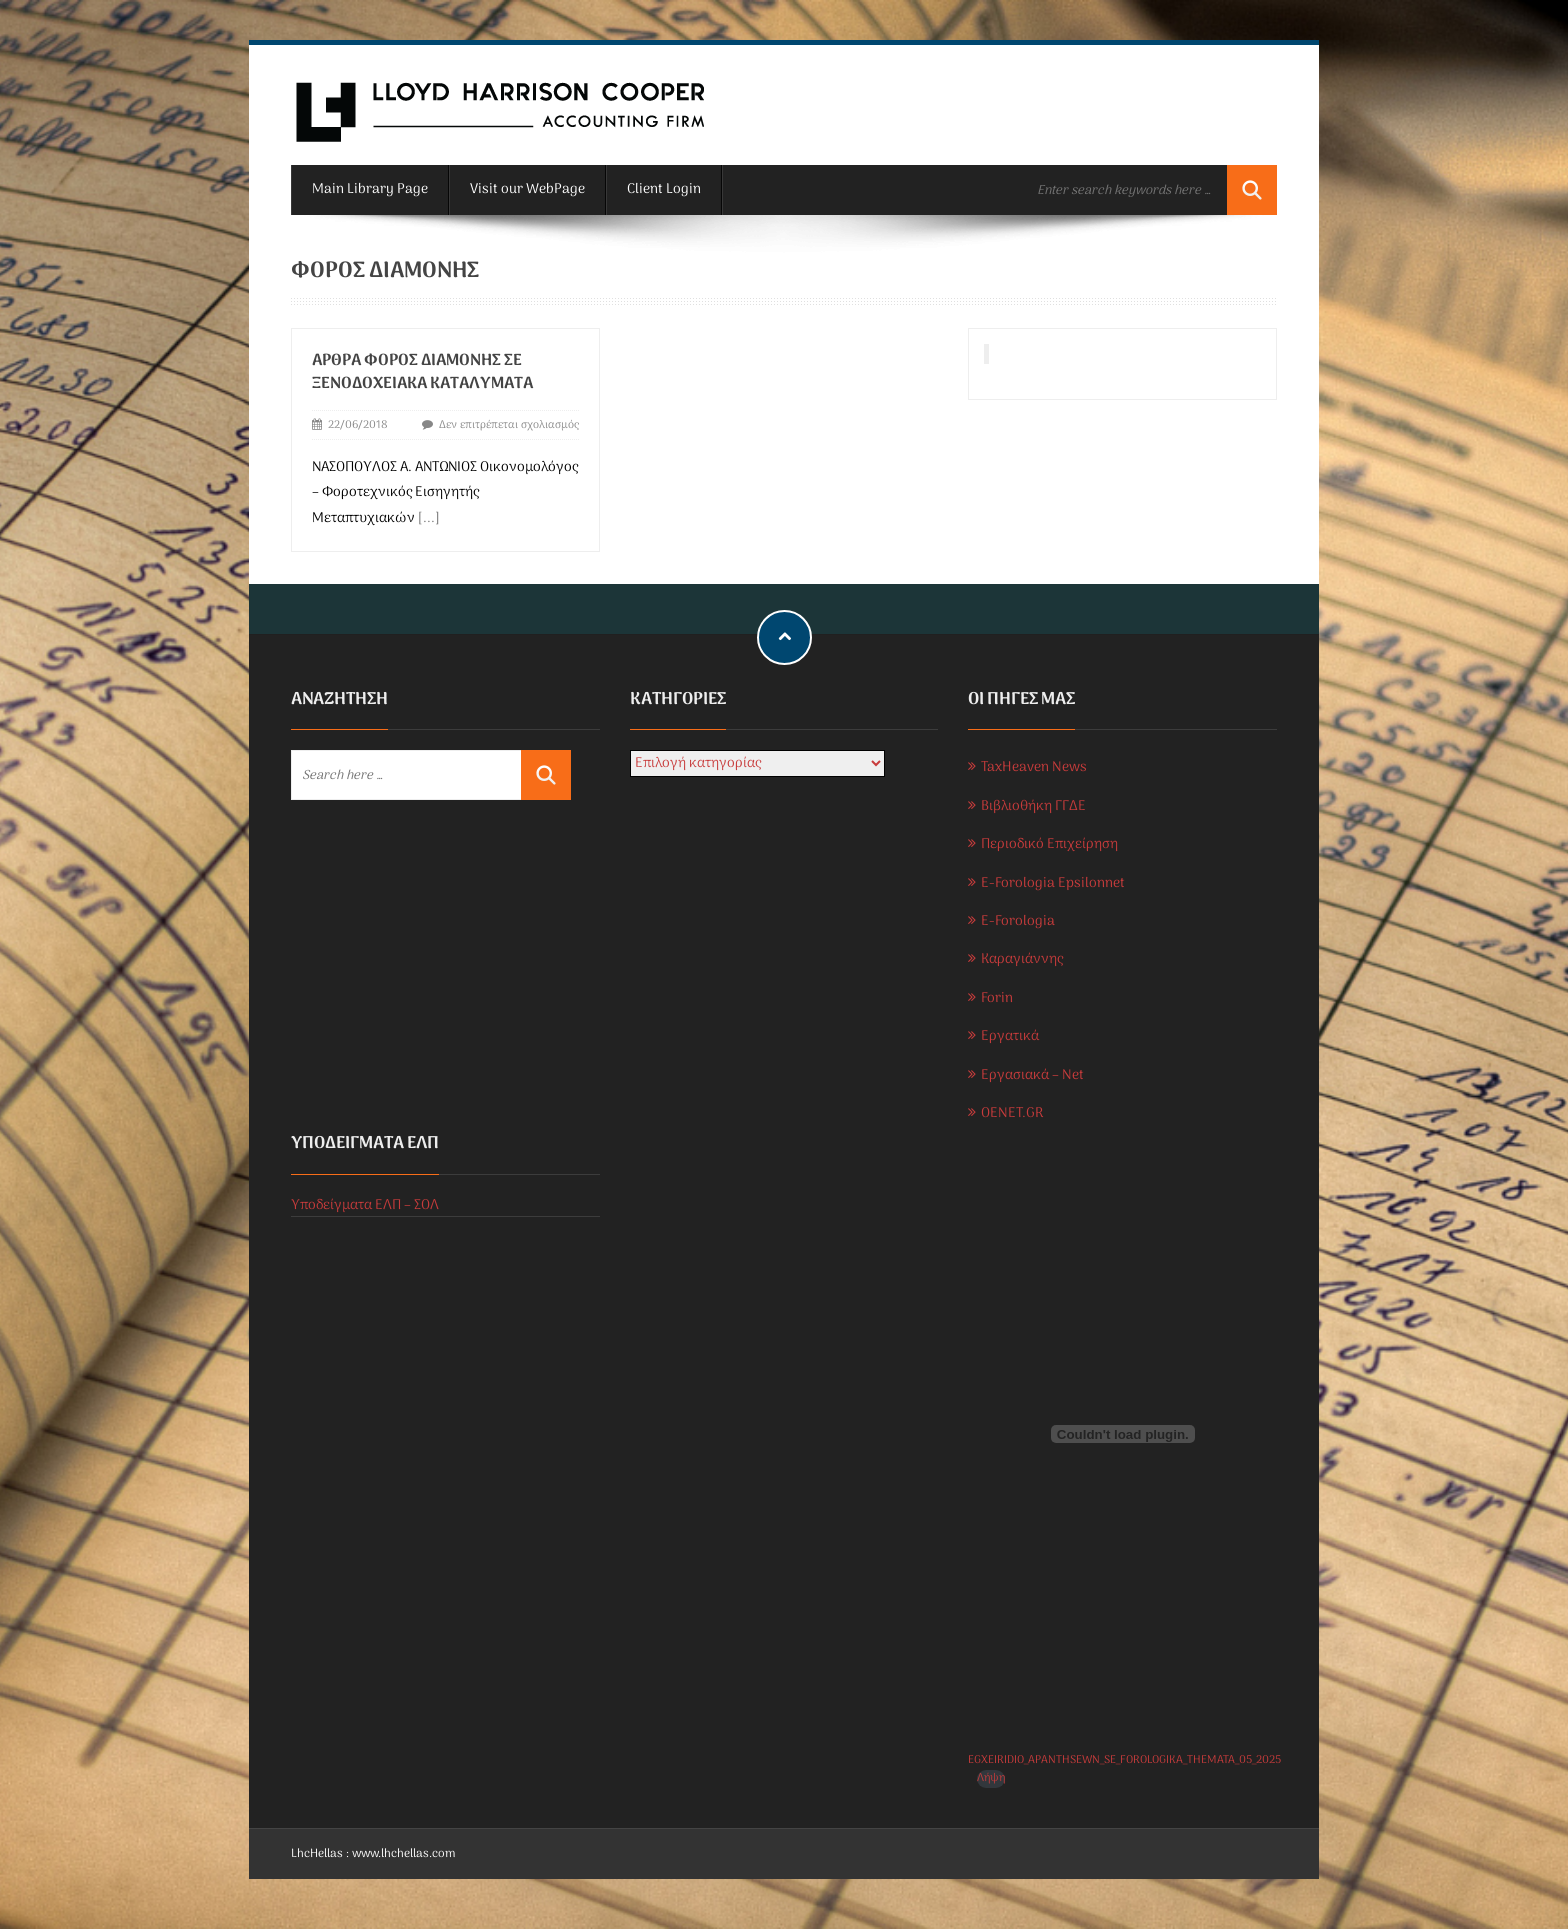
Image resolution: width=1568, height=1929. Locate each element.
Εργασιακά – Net (1032, 1075)
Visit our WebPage (527, 189)
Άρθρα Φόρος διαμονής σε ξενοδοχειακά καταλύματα (422, 372)
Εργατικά (1010, 1036)
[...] (429, 518)
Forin (997, 998)
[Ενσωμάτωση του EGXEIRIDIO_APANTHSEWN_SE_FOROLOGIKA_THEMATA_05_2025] (1122, 1434)
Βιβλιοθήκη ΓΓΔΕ (1033, 806)
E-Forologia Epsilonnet (1053, 883)
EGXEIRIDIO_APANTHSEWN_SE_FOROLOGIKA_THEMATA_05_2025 (1124, 1760)
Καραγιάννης (1022, 959)
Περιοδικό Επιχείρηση (1049, 844)
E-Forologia (1018, 921)
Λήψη (991, 1778)
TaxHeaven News (1034, 767)
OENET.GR (1012, 1113)
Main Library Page (370, 189)
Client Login (664, 189)
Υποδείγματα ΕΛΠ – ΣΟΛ (365, 1205)
